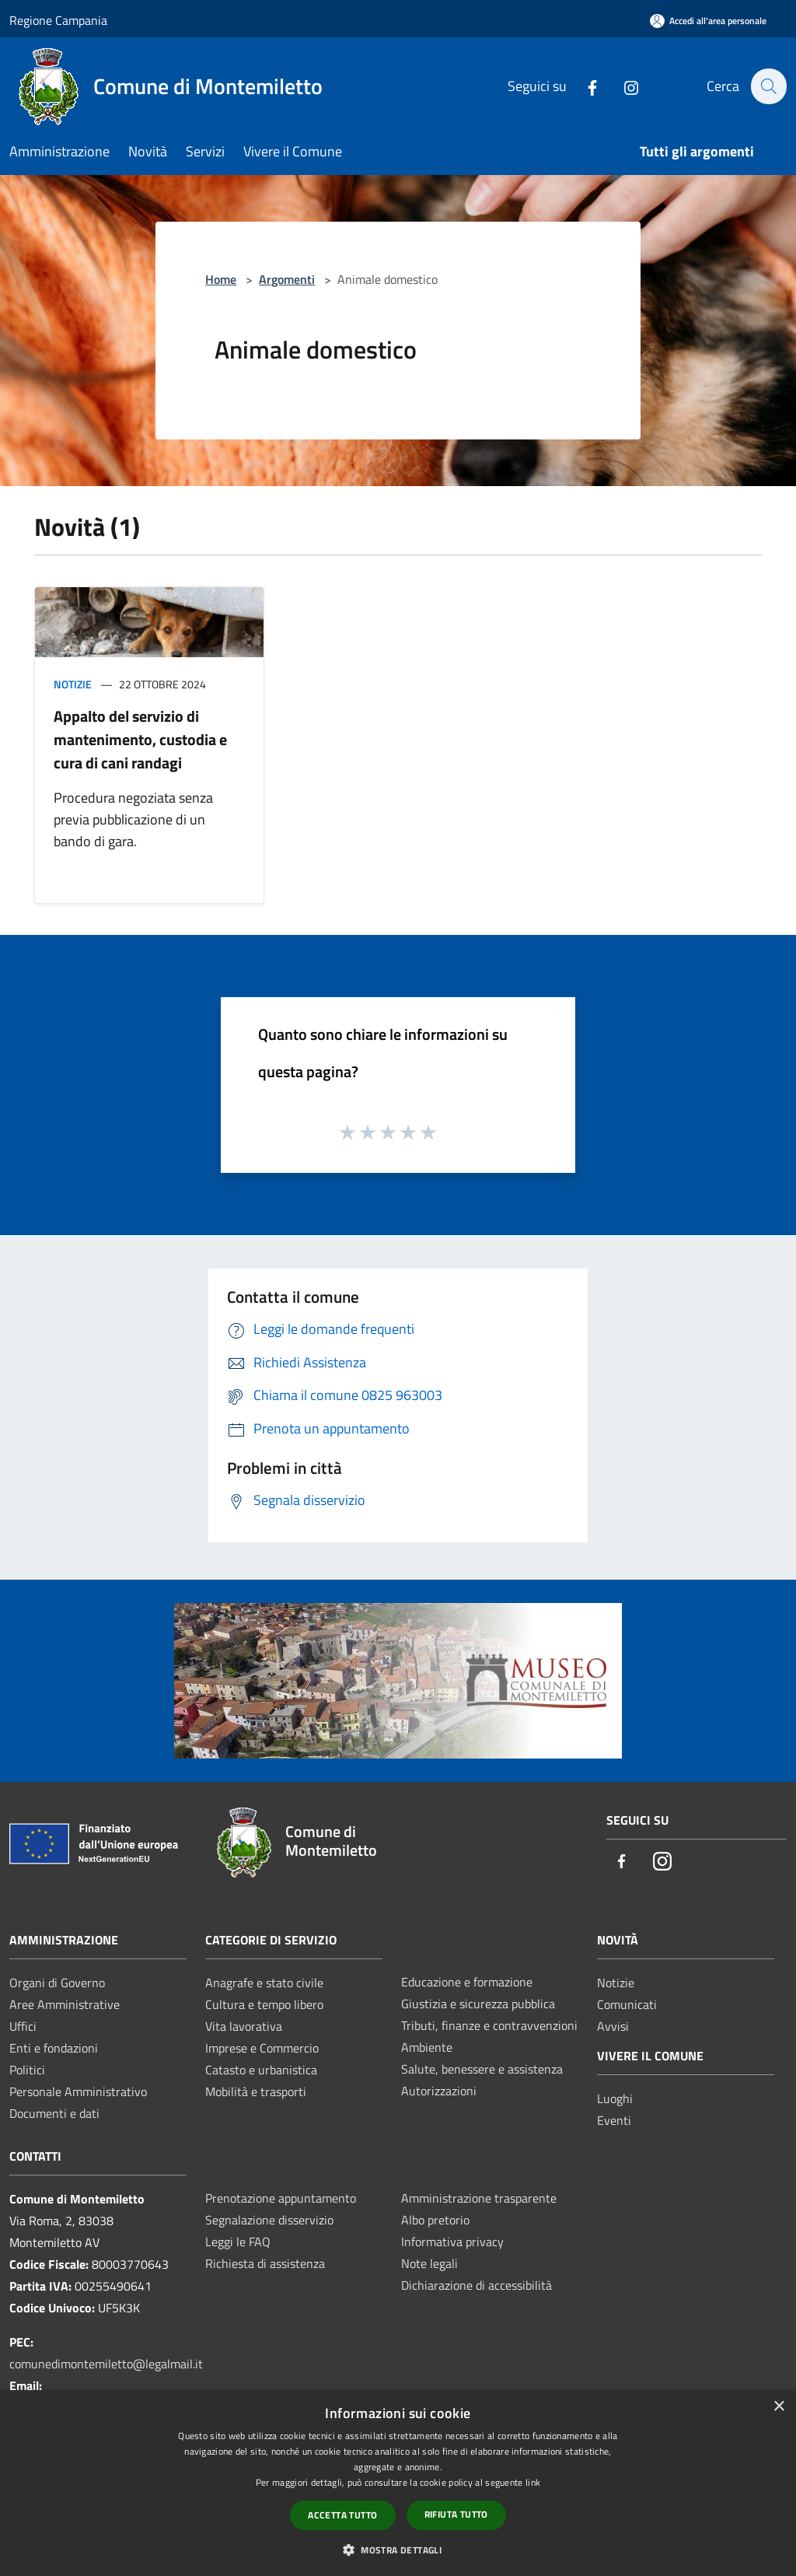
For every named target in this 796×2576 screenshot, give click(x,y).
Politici (27, 2069)
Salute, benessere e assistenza (482, 2069)
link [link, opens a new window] (532, 2482)
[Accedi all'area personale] (708, 20)
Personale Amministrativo (78, 2091)
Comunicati (627, 2004)
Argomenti (287, 279)
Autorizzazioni (439, 2090)
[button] (398, 2549)
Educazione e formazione (466, 1981)
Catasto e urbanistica (261, 2069)
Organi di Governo (57, 1982)
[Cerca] (768, 86)
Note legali (429, 2263)
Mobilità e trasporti (255, 2091)
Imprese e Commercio (262, 2048)
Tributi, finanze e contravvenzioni (489, 2025)
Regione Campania (58, 20)
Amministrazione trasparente (479, 2198)
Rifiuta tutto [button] (456, 2514)
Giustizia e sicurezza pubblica (478, 2003)
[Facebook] (583, 85)
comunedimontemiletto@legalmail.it (106, 2363)
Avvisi (613, 2026)
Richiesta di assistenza (265, 2263)
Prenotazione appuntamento (280, 2198)
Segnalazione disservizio (269, 2219)
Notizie (73, 684)
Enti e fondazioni (53, 2048)
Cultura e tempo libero (264, 2004)
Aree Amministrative (64, 2004)
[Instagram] (622, 85)
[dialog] (398, 2483)
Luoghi (615, 2098)
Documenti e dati (54, 2113)
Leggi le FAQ (238, 2241)
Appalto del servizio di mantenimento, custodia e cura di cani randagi (140, 739)
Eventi (614, 2120)
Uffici (23, 2026)
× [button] (778, 2407)
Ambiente (426, 2047)
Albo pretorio (435, 2219)
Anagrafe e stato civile (264, 1982)
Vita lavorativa (243, 2026)
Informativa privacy (452, 2241)
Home (220, 279)
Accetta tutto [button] (342, 2515)
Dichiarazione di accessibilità (476, 2285)
